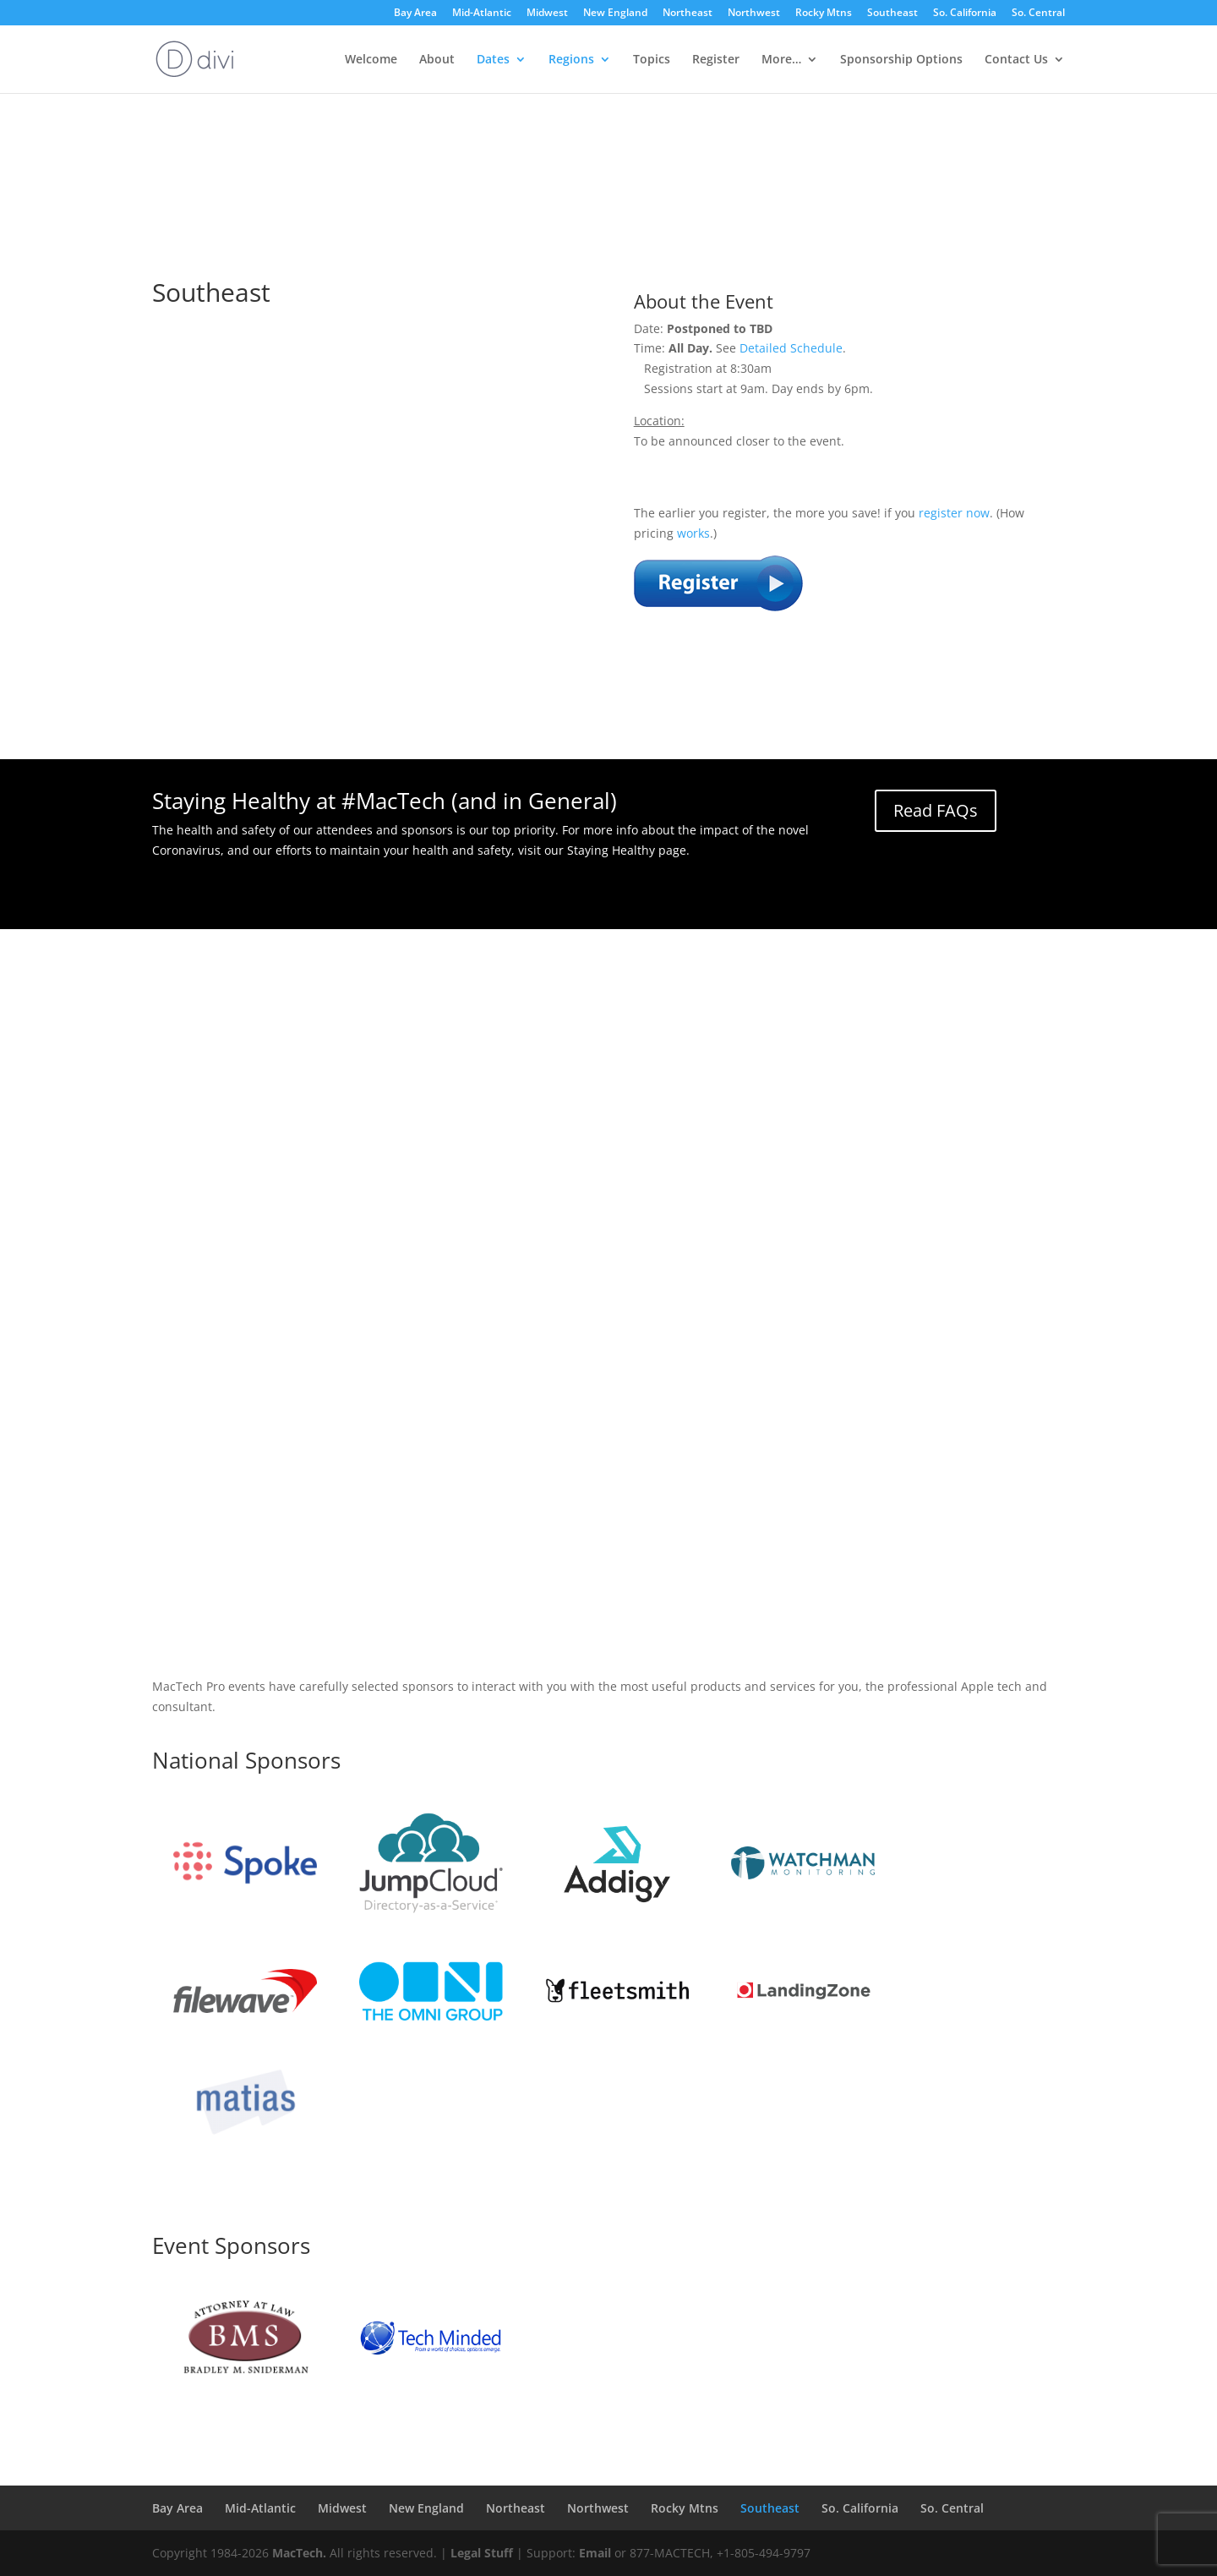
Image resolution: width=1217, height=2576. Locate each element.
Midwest (547, 13)
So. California (964, 13)
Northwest (754, 13)
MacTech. (299, 2553)
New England (615, 13)
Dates (493, 60)
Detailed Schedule (791, 348)
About (437, 60)
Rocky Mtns (823, 13)
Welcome (371, 60)
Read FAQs (935, 810)
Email (595, 2553)
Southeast (892, 13)
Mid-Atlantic (481, 13)
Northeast (687, 13)
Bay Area (415, 13)
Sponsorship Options (901, 60)
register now (954, 513)
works (693, 533)
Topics (651, 60)
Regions (571, 60)
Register (715, 60)
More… (781, 60)
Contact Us (1016, 60)
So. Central (1038, 13)
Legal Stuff (481, 2553)
